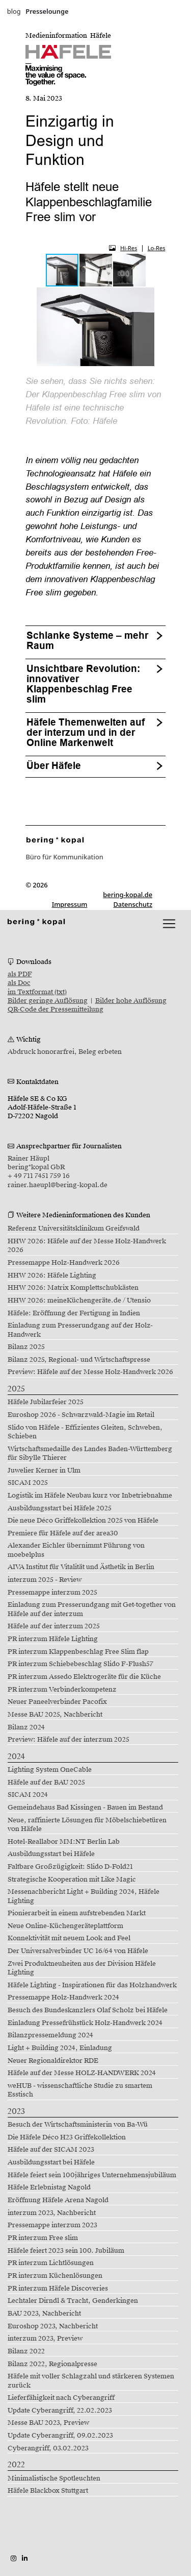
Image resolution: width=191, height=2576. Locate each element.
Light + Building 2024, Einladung (60, 2048)
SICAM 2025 (28, 1482)
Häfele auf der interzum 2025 (54, 1626)
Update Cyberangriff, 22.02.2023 (60, 2410)
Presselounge (46, 11)
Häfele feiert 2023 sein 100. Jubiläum (66, 2250)
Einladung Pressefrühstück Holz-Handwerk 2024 (85, 2023)
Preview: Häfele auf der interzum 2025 (68, 1739)
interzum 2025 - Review (44, 1579)
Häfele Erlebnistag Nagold (49, 2187)
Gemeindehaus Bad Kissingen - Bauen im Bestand (85, 1807)
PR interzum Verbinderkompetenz (62, 1689)
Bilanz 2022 (26, 2351)
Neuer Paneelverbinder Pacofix (57, 1701)
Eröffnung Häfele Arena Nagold (58, 2200)
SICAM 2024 (28, 1794)
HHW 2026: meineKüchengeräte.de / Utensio (79, 1300)
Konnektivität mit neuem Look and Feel (69, 1938)
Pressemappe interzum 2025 (52, 1592)
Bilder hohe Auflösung (131, 1000)
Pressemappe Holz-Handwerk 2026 (64, 1262)
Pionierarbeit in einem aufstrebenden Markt (77, 1913)
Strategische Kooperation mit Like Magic (72, 1879)
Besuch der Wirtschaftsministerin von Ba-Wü (78, 2124)
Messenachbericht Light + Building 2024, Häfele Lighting (83, 1896)
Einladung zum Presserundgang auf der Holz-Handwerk (80, 1330)
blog (14, 11)
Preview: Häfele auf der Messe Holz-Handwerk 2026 (90, 1372)
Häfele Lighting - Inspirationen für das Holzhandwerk (92, 1985)
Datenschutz (133, 904)
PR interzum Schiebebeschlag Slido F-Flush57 (80, 1664)
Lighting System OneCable (50, 1769)
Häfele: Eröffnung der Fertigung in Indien (74, 1313)
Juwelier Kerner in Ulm (44, 1470)
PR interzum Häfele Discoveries (58, 2288)
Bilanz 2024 (26, 1727)
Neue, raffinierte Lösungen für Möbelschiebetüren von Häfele (87, 1825)
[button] (96, 270)
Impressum (70, 904)
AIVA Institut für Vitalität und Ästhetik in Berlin (81, 1567)
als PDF (20, 974)
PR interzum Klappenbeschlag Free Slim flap (78, 1651)
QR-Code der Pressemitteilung (55, 1009)
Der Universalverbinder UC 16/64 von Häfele (78, 1951)
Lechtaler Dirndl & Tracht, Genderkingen (73, 2300)
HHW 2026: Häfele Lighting (52, 1275)
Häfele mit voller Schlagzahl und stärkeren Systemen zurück (91, 2381)
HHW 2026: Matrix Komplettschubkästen (73, 1287)
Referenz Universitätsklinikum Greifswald (74, 1228)
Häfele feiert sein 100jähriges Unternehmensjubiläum (92, 2175)
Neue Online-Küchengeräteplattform (65, 1926)
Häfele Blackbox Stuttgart (48, 2490)
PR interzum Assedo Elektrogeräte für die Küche (84, 1676)
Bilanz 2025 (26, 1347)
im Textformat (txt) (37, 992)
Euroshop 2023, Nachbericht (53, 2326)
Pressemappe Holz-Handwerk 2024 (63, 1997)
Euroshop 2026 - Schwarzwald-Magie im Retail (81, 1414)
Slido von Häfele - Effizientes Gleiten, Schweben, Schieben (85, 1432)
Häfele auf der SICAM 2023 (51, 2149)
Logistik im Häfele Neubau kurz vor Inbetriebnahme (90, 1495)
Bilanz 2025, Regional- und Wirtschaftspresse (79, 1359)
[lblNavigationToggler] (169, 923)
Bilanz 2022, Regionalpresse (52, 2364)
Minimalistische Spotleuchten (54, 2478)
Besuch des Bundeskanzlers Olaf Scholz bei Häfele (88, 2010)
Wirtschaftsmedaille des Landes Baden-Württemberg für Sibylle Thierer (90, 1453)
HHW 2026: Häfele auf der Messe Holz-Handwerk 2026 (87, 1246)
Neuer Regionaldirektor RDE (53, 2060)
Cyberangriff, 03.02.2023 (48, 2448)
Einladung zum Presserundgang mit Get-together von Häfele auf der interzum (92, 1609)
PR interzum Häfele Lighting (53, 1639)
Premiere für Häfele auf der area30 (63, 1533)
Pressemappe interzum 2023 (52, 2225)
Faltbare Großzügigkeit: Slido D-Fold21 (70, 1866)
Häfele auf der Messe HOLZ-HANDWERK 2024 (82, 2073)
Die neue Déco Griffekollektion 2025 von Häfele (83, 1520)
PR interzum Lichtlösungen (51, 2263)
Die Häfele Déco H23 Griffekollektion (67, 2137)
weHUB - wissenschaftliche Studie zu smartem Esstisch (80, 2090)
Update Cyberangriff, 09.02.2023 (60, 2435)
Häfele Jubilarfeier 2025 (46, 1402)
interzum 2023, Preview (45, 2338)
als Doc (19, 983)
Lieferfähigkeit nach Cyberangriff (61, 2397)
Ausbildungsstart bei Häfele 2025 (60, 1508)
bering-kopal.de (127, 894)
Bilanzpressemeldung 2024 (50, 2035)
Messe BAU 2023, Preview (48, 2422)
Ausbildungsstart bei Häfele (51, 1854)
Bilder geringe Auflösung (48, 1000)
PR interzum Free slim (43, 2238)
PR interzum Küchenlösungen (55, 2275)
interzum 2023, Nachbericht (52, 2213)
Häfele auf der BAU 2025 (46, 1782)
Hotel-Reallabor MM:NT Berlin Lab (64, 1841)
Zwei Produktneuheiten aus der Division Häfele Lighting (82, 1968)
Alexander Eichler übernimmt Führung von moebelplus (76, 1550)
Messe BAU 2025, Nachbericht (55, 1714)
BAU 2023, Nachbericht (44, 2313)
